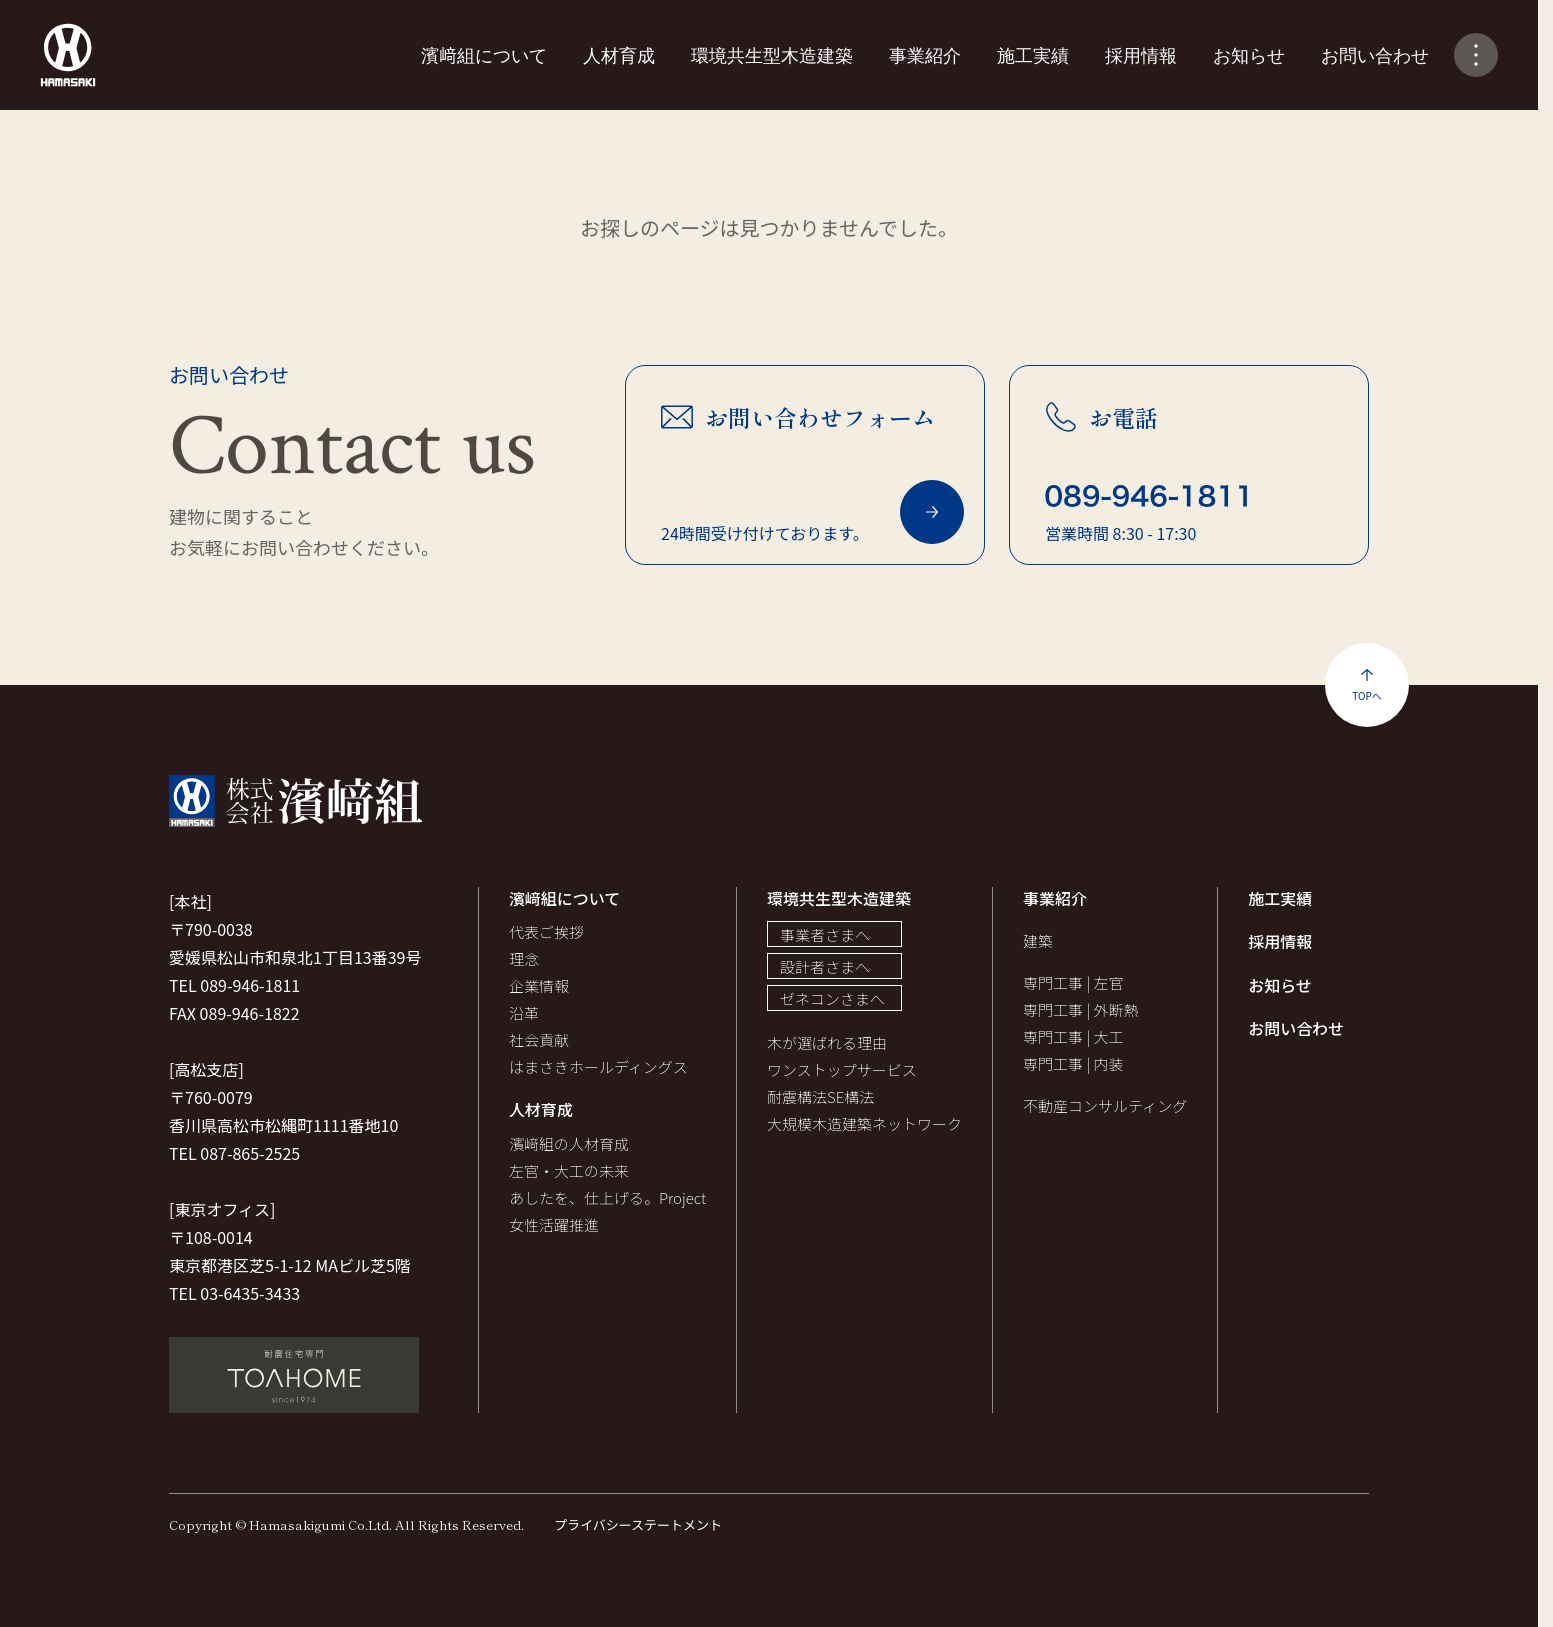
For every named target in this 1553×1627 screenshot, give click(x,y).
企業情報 (539, 985)
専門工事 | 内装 (1073, 1063)
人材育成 (619, 54)
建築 (1038, 940)
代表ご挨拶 (546, 931)
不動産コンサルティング (1105, 1105)
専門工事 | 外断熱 (1080, 1009)
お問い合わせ (1375, 54)
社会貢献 (539, 1039)
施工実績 (1033, 54)
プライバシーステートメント (638, 1524)
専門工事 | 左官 (1073, 982)
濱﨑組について (484, 54)
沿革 (524, 1012)
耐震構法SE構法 (820, 1096)
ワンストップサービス (842, 1069)
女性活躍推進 (554, 1224)
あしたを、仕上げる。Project (607, 1197)
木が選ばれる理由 (827, 1042)
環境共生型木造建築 (772, 54)
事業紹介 (925, 54)
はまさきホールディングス (598, 1066)
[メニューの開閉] (1476, 55)
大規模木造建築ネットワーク (864, 1123)
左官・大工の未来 (569, 1170)
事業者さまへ (825, 934)
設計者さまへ (825, 966)
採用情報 (1141, 54)
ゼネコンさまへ (832, 998)
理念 (524, 958)
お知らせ (1249, 54)
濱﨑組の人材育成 (569, 1143)
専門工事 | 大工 (1073, 1036)
